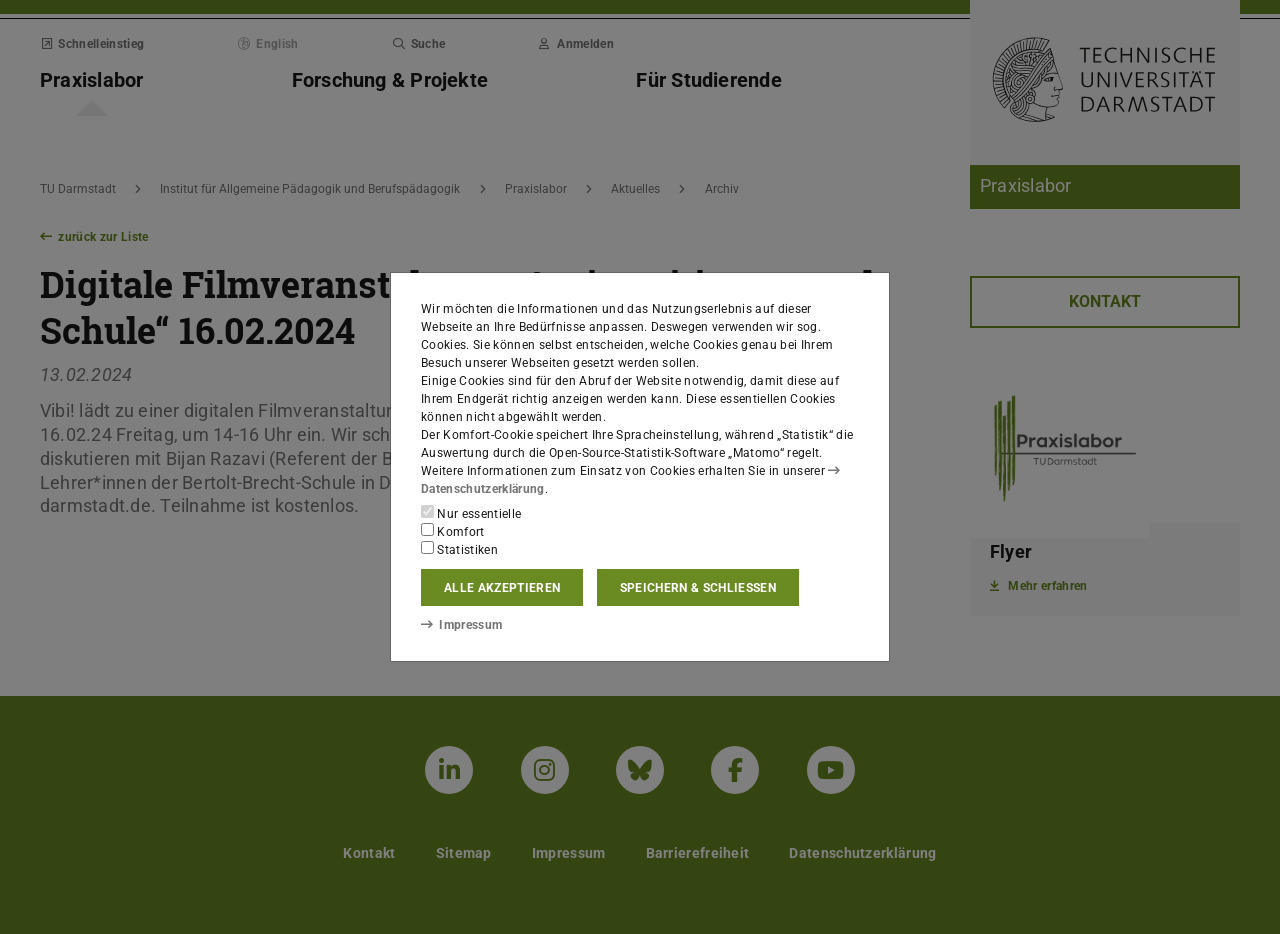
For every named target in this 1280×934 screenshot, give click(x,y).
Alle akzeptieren (502, 588)
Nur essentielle (471, 513)
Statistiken (459, 549)
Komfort (453, 531)
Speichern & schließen (698, 588)
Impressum (461, 625)
